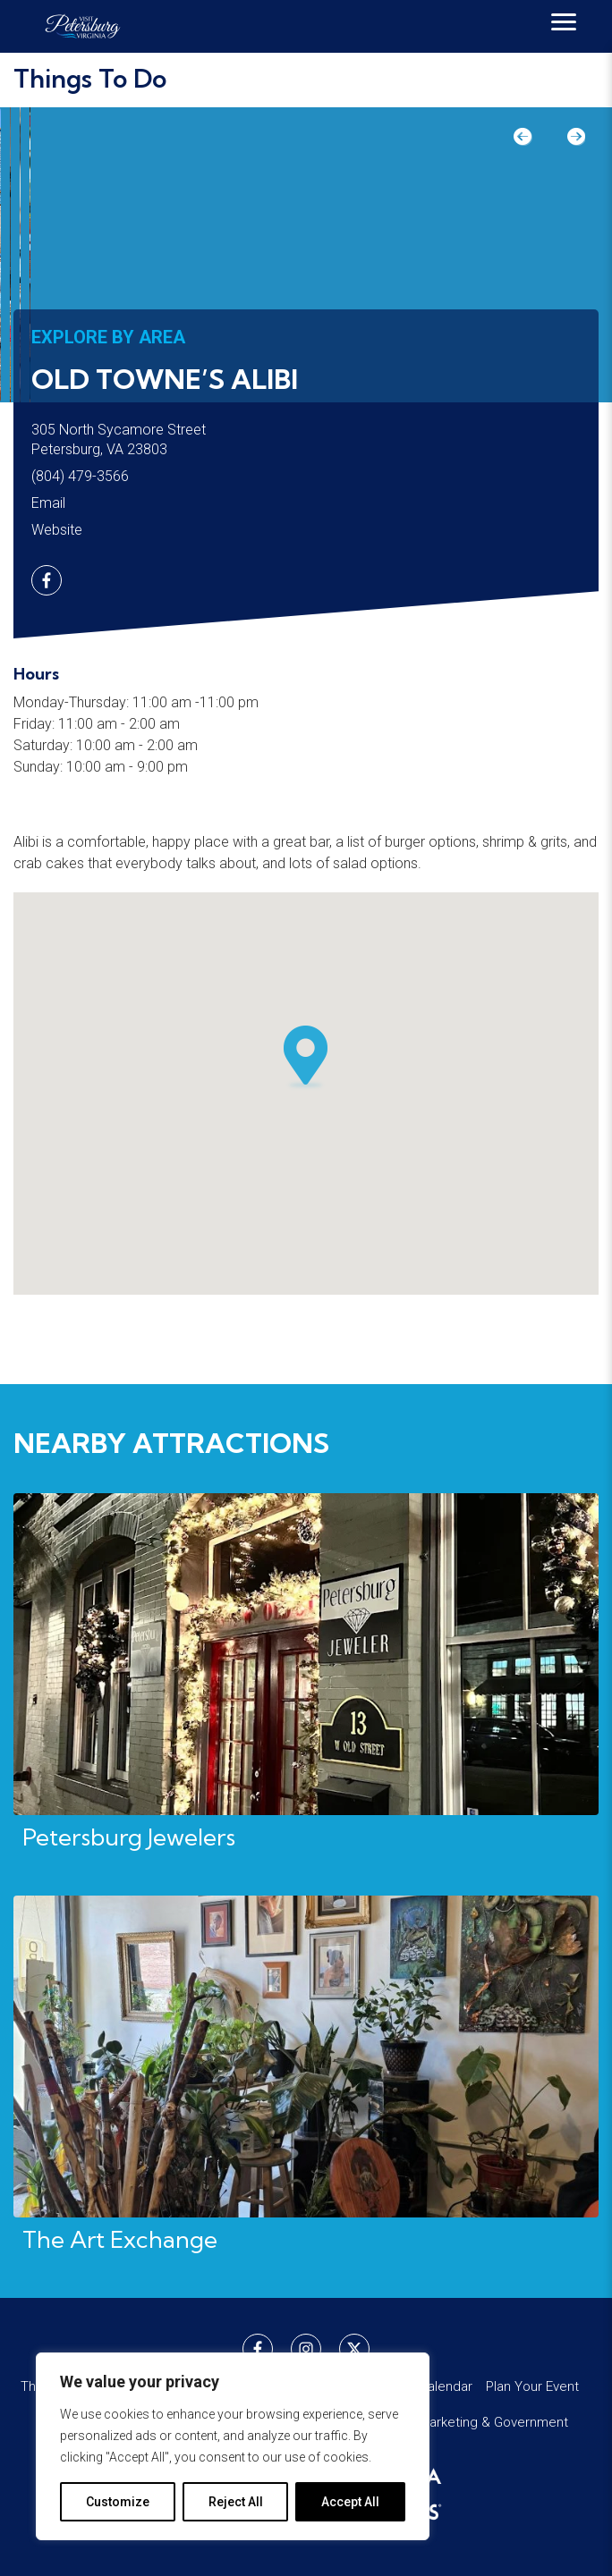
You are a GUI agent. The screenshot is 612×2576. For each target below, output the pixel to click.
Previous (531, 143)
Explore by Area (108, 337)
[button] (306, 1058)
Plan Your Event (532, 2386)
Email (48, 502)
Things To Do (89, 78)
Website (56, 529)
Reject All (235, 2502)
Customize (117, 2502)
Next (567, 143)
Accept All (350, 2502)
